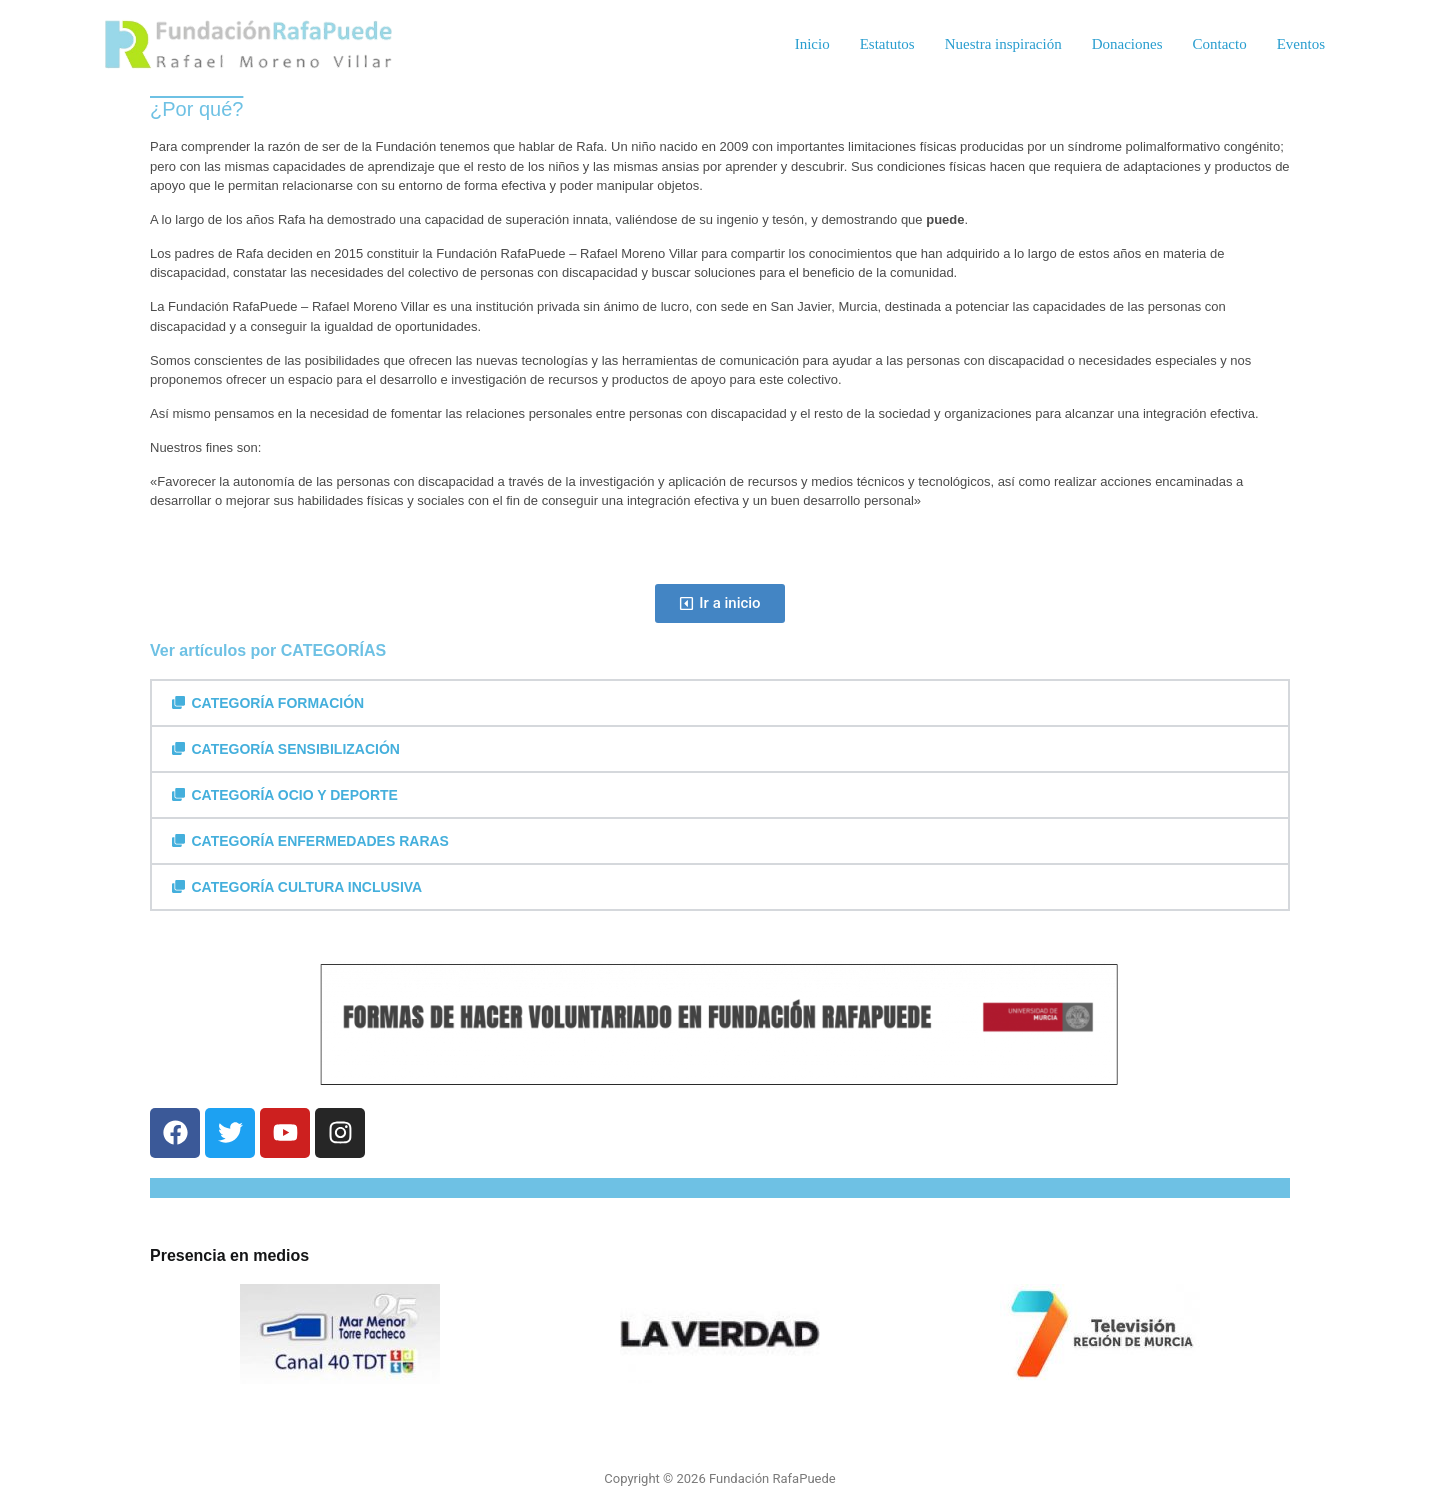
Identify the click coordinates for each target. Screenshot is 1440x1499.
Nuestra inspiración (1003, 44)
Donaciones (1127, 44)
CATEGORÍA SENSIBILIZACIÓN (296, 749)
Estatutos (887, 44)
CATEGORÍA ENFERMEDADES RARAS (320, 841)
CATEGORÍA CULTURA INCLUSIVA (307, 887)
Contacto (1220, 44)
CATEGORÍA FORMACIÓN (278, 703)
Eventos (1301, 44)
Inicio (812, 44)
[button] (720, 703)
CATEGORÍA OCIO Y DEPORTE (295, 795)
